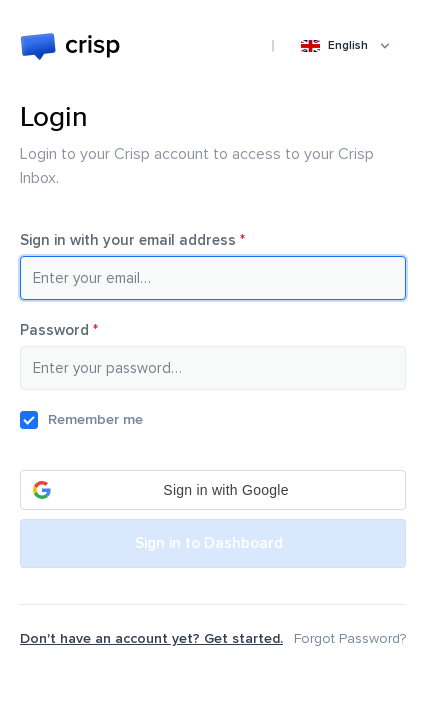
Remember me (95, 419)
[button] (213, 490)
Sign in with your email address (161, 240)
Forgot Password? (350, 638)
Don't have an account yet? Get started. (151, 638)
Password (87, 330)
